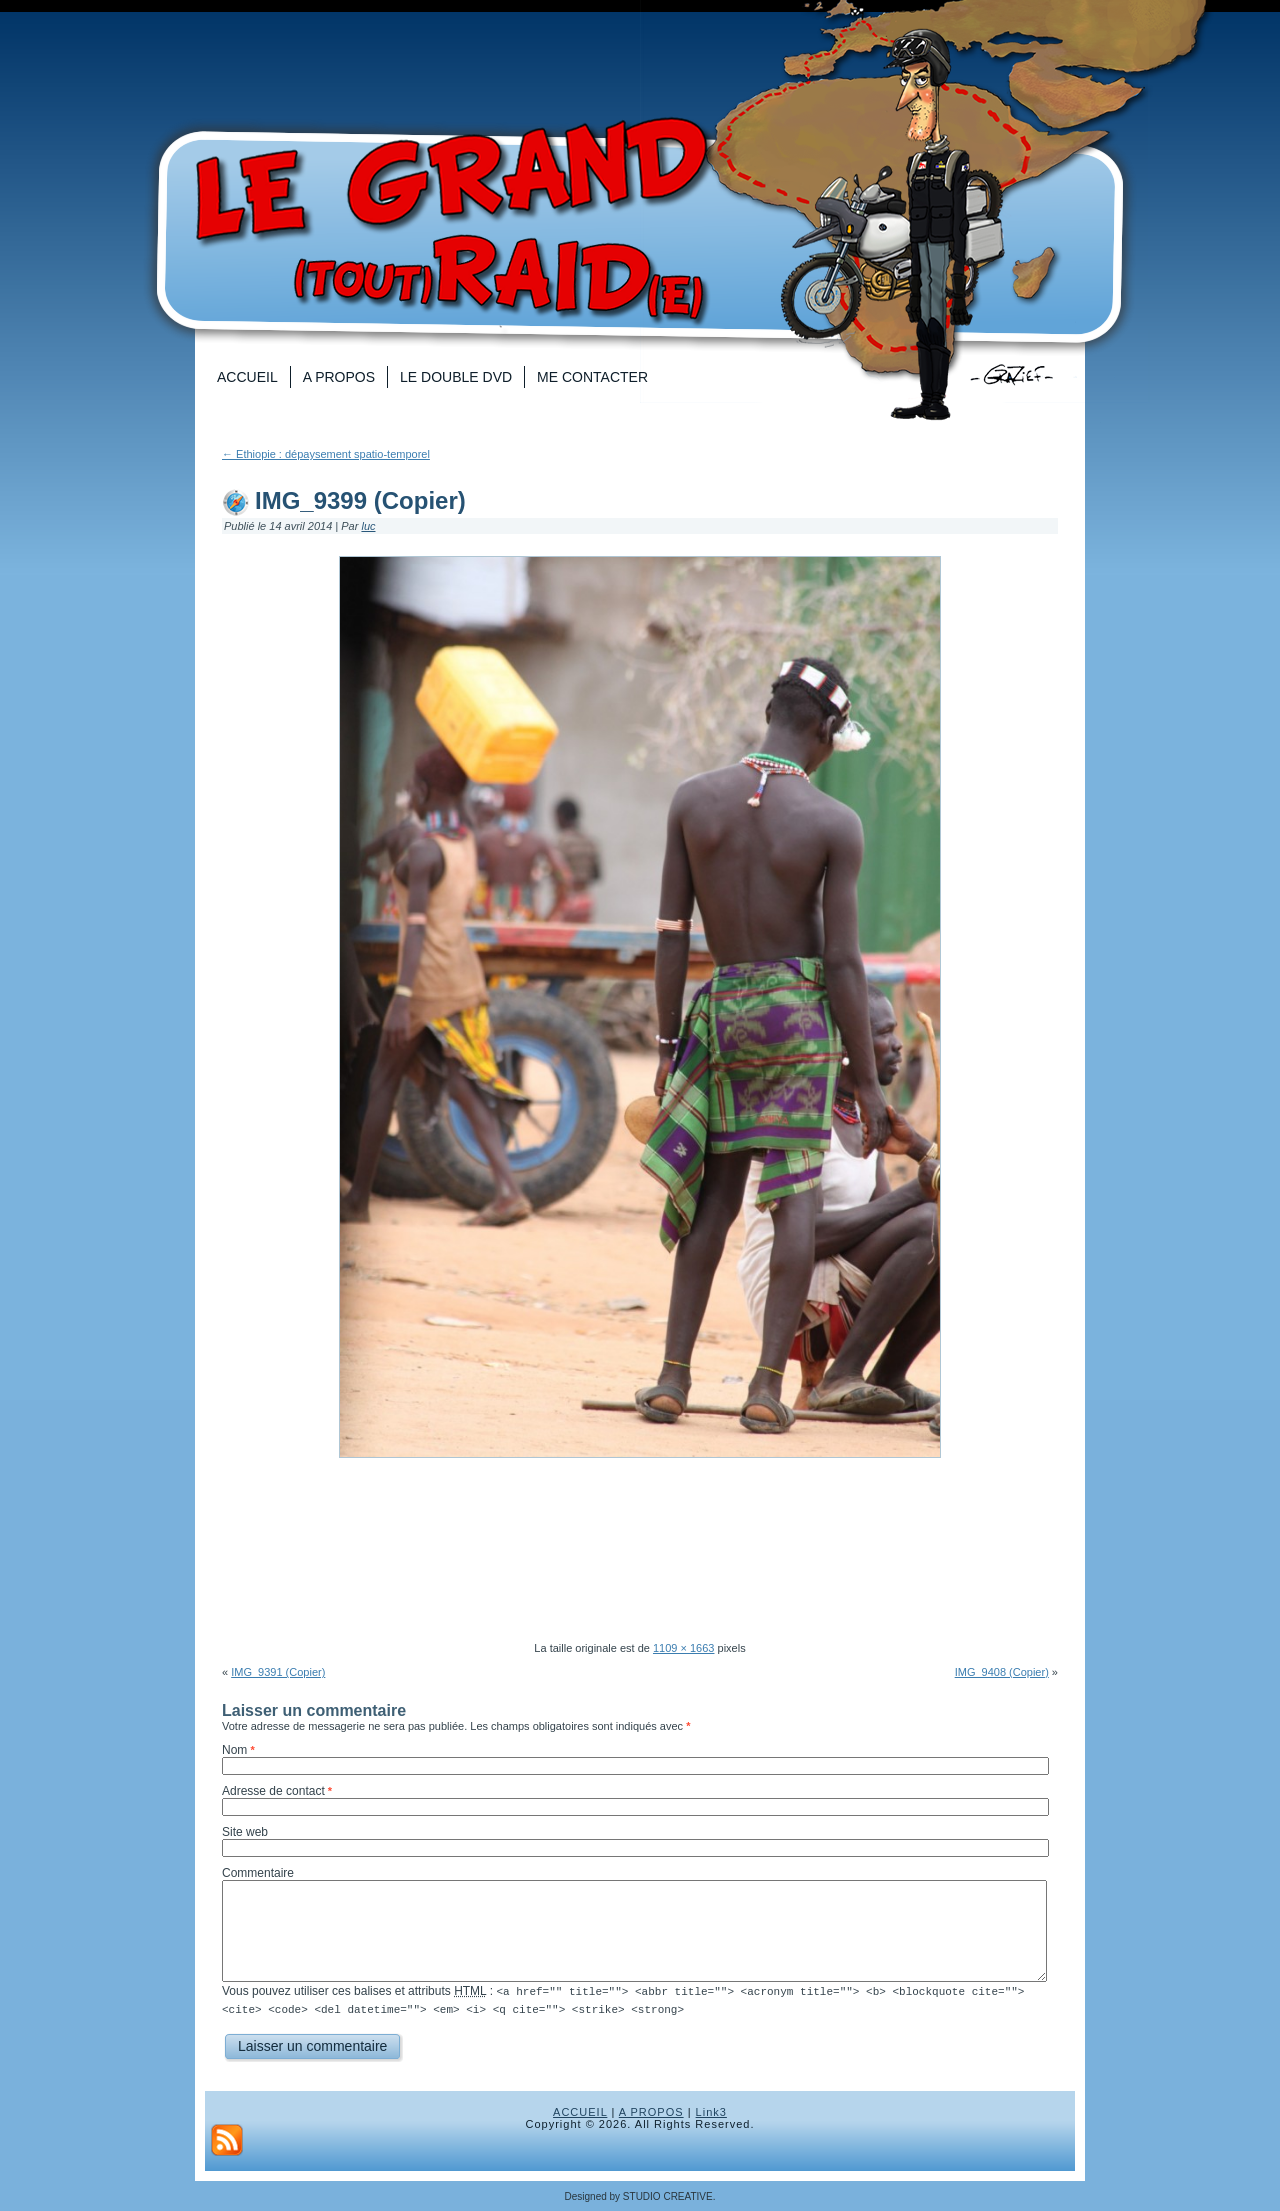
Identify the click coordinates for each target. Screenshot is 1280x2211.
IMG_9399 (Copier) (360, 500)
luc (368, 526)
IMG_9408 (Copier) (1002, 1672)
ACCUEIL (580, 2111)
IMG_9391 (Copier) (278, 1672)
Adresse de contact (273, 1791)
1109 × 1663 (683, 1648)
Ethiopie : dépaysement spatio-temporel (326, 454)
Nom (234, 1750)
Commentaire (258, 1873)
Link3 (711, 2111)
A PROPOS (651, 2111)
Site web (245, 1832)
